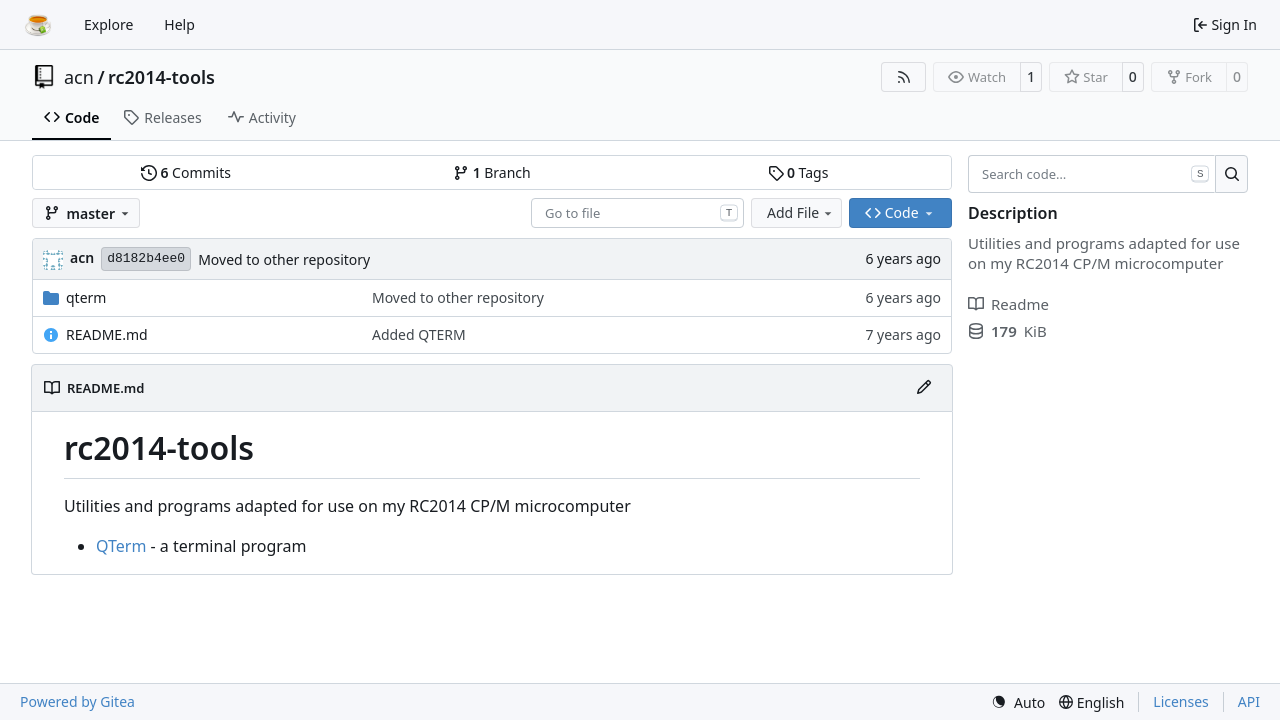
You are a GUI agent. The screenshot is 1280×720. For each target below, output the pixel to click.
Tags (798, 172)
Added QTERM (419, 334)
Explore (108, 24)
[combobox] (637, 213)
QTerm (121, 546)
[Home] (38, 25)
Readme (1008, 304)
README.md (107, 334)
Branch (492, 172)
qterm (86, 297)
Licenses (1181, 701)
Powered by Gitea (77, 701)
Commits (186, 172)
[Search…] (1231, 174)
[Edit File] (924, 388)
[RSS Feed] (904, 77)
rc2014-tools (161, 77)
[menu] (1018, 702)
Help (179, 24)
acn (79, 77)
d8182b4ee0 (146, 258)
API (1249, 701)
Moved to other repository (284, 259)
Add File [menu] (801, 212)
